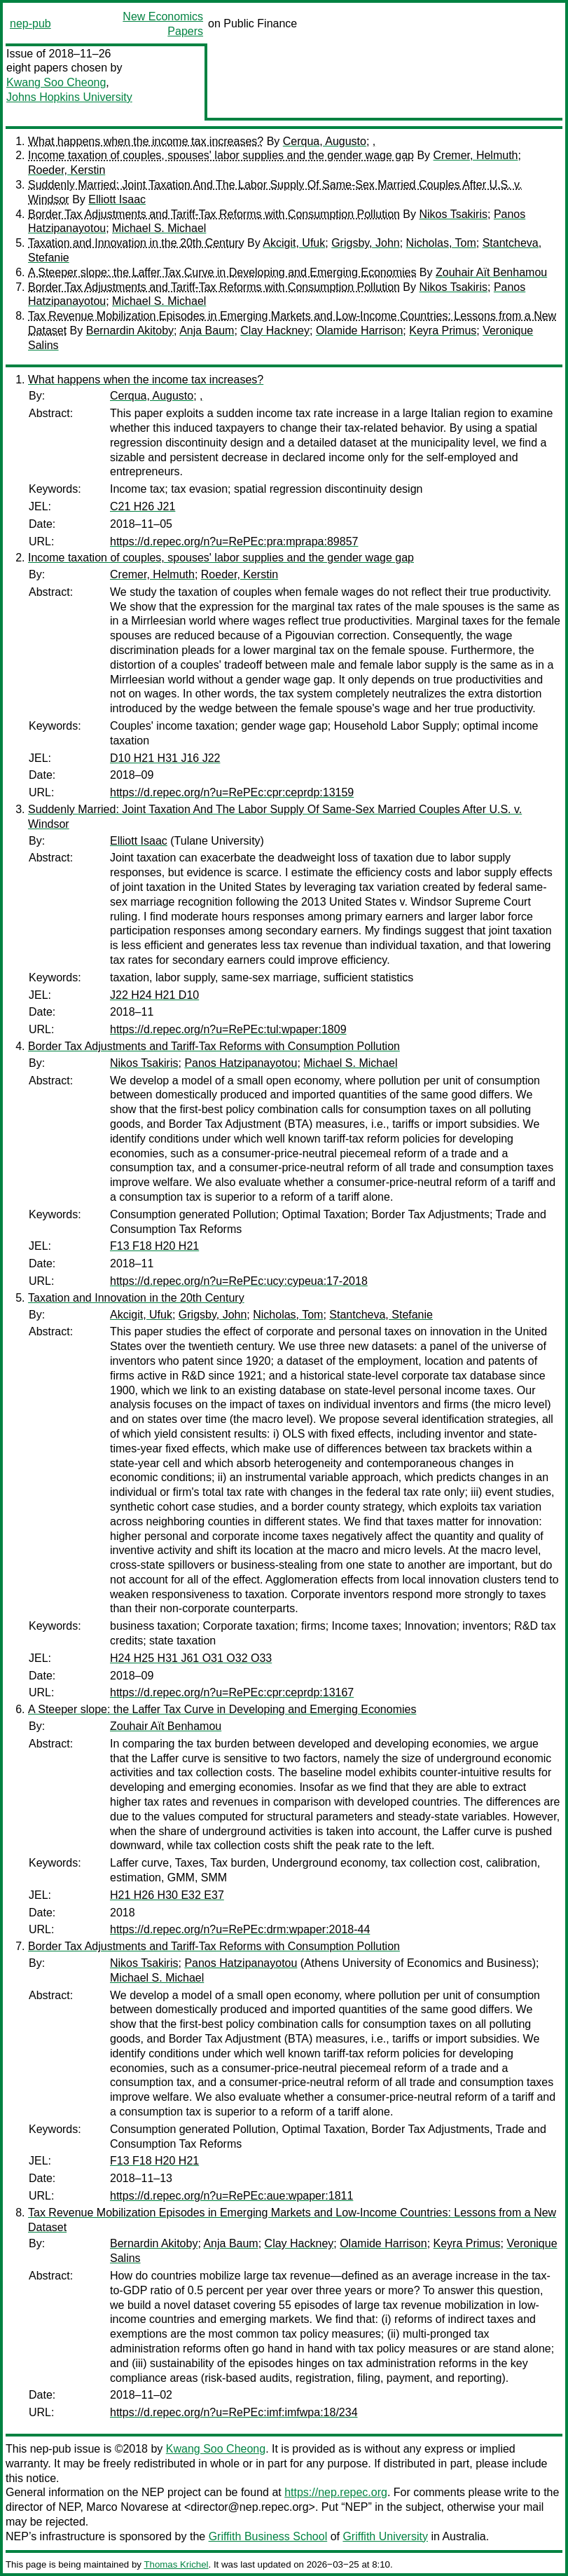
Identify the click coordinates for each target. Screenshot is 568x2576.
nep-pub (30, 23)
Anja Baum (206, 330)
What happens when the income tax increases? (145, 141)
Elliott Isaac (117, 199)
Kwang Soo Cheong (56, 82)
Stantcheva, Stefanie (381, 1315)
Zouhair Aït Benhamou (491, 272)
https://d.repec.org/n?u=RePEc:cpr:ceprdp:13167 (232, 1692)
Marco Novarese (127, 2507)
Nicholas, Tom (441, 243)
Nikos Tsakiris (453, 214)
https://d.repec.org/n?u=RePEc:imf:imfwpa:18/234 (234, 2412)
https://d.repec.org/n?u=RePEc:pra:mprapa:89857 (234, 541)
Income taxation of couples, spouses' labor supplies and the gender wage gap (221, 155)
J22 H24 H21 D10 (154, 995)
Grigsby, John (365, 243)
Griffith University (385, 2536)
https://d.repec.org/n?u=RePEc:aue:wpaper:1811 (231, 2196)
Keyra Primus (442, 330)
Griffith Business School (268, 2536)
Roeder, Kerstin (66, 170)
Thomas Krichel (176, 2564)
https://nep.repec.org (335, 2492)
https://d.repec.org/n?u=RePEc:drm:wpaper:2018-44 (240, 1929)
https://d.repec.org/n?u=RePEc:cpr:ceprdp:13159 (232, 792)
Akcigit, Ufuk (294, 243)
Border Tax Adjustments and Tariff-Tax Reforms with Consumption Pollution (214, 214)
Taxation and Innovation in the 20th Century (136, 243)
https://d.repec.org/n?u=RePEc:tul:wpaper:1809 (228, 1029)
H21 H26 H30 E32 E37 (167, 1895)
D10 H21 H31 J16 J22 (165, 758)
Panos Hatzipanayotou (240, 1063)
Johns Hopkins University (69, 97)
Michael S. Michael (159, 228)
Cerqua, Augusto (324, 141)
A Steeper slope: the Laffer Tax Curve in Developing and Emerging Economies (222, 272)
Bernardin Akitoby (130, 330)
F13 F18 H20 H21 (154, 1246)
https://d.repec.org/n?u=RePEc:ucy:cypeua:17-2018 (239, 1281)
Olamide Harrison (359, 330)
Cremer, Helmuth (476, 155)
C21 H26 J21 (142, 506)
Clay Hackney (275, 330)
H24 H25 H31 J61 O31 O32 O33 (191, 1658)
